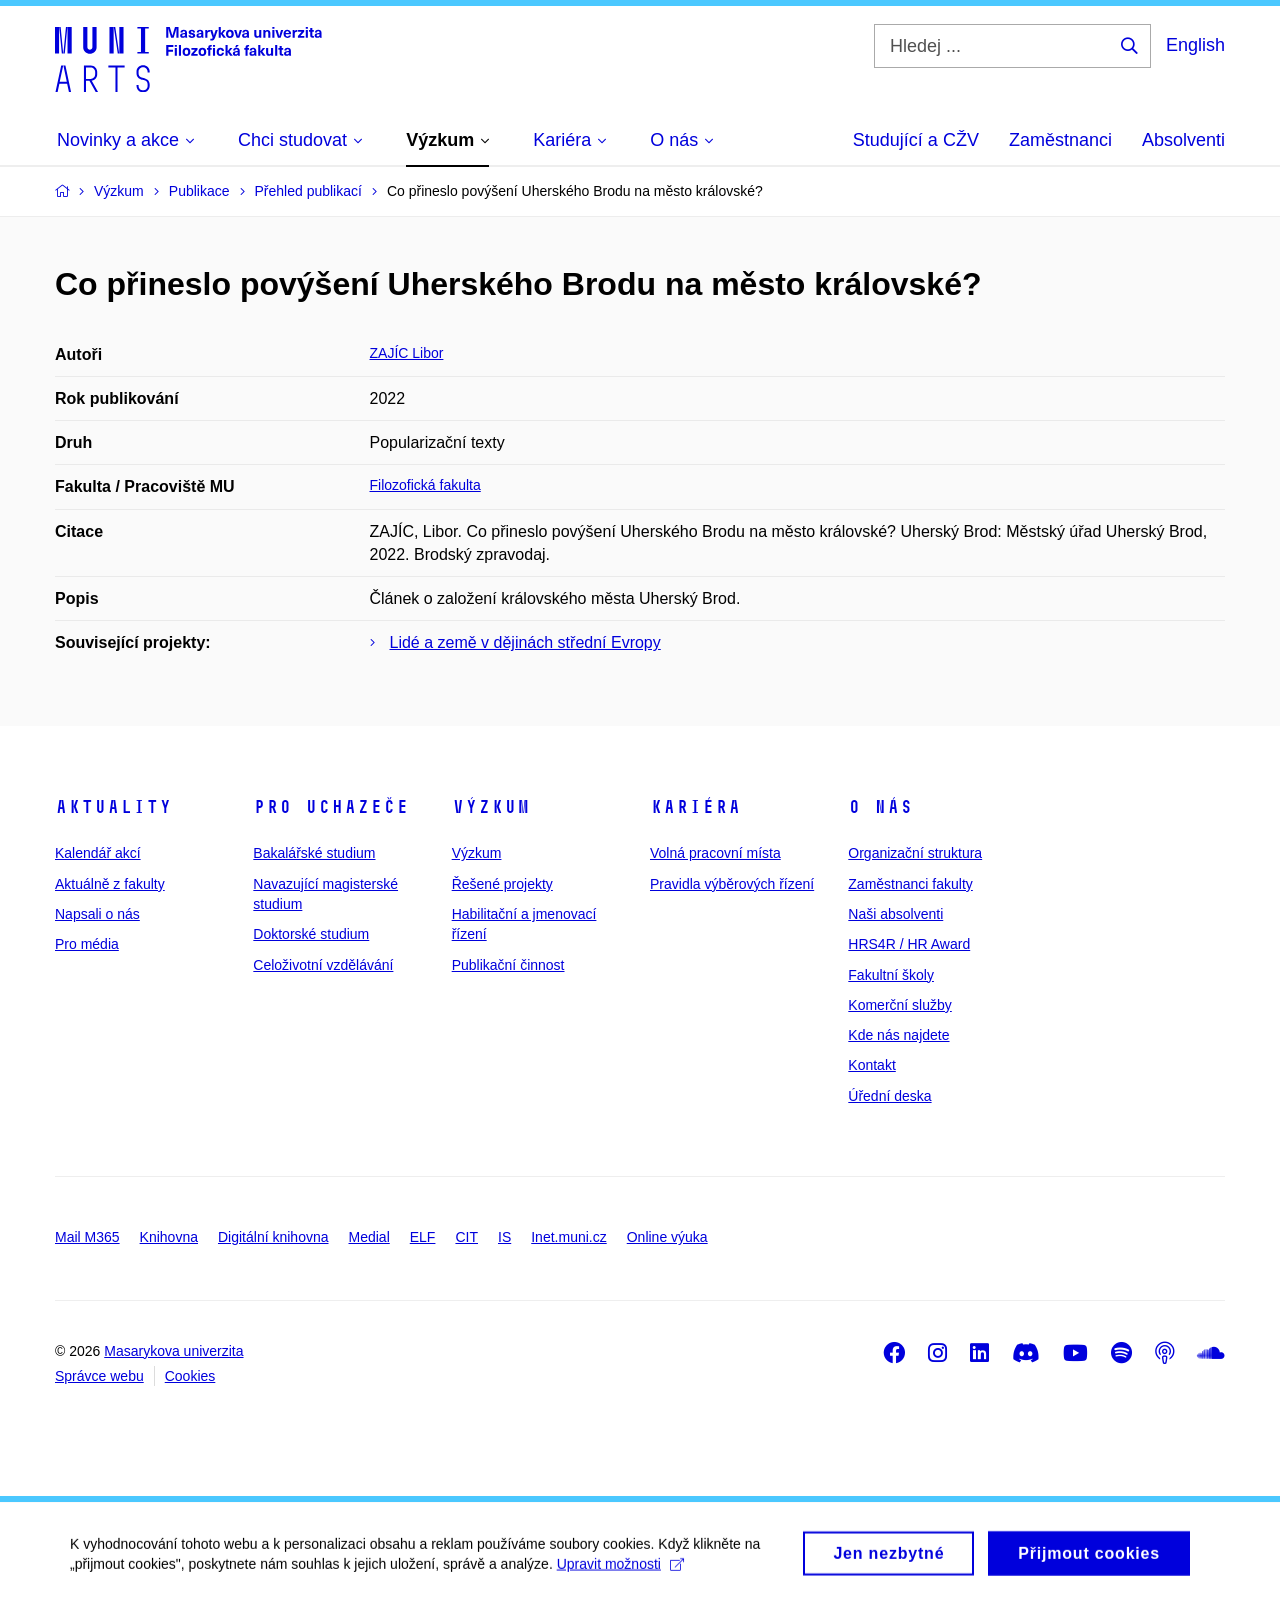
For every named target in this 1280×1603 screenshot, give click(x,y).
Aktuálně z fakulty (110, 884)
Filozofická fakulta (425, 485)
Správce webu (99, 1376)
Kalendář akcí (98, 853)
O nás (880, 807)
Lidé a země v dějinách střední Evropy (525, 642)
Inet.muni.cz (568, 1237)
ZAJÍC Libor (407, 353)
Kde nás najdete (898, 1035)
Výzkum (491, 807)
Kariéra (695, 807)
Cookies (190, 1376)
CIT (466, 1237)
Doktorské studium (311, 934)
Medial (369, 1237)
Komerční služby (899, 1005)
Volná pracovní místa (715, 853)
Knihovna (169, 1237)
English (1195, 45)
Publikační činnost (508, 965)
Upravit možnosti (620, 1572)
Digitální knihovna (273, 1237)
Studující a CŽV (916, 140)
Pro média (87, 944)
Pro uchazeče (331, 807)
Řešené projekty (502, 884)
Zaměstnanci (1060, 140)
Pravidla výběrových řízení (732, 884)
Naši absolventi (895, 914)
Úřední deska (889, 1096)
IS (504, 1237)
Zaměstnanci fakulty (910, 884)
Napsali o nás (97, 914)
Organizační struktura (915, 853)
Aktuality (113, 807)
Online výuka (667, 1237)
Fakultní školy (891, 975)
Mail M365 (87, 1237)
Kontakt (871, 1065)
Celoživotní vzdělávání (323, 965)
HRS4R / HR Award (909, 944)
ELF (423, 1237)
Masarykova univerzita (173, 1351)
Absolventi (1183, 140)
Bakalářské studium (314, 853)
